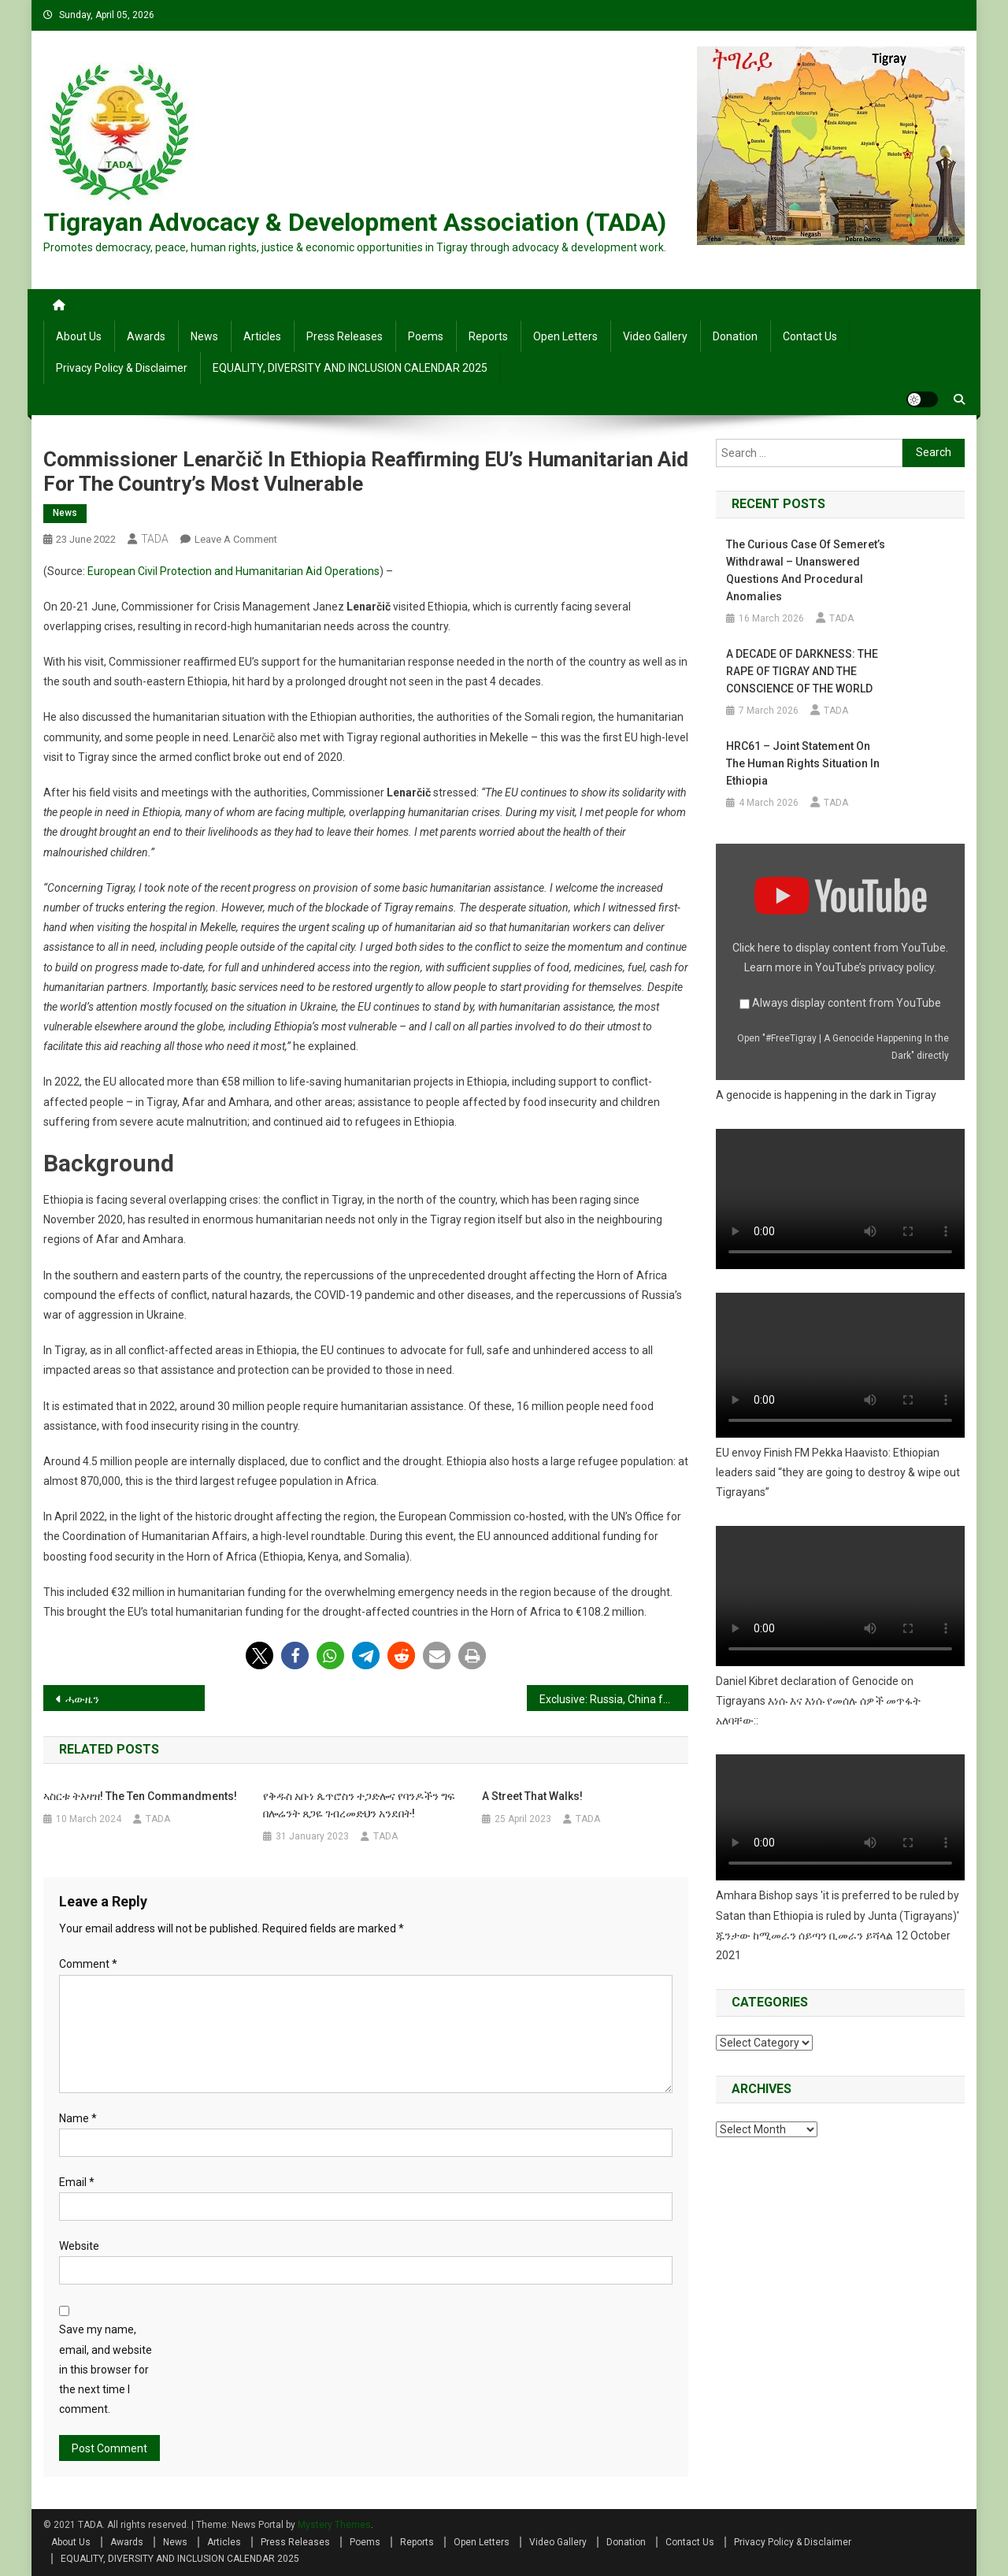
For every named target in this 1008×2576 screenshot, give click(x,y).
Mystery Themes (334, 2524)
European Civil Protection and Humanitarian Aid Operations (233, 571)
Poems (425, 336)
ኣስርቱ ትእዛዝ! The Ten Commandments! (140, 1796)
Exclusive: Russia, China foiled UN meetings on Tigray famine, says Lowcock (613, 1699)
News (204, 336)
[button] (259, 1655)
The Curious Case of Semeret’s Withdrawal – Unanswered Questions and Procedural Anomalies (805, 570)
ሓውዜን (82, 1699)
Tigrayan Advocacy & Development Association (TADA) (354, 222)
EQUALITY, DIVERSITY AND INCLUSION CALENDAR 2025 (350, 368)
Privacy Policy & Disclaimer (121, 368)
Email (76, 2182)
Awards (146, 336)
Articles (262, 336)
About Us (79, 336)
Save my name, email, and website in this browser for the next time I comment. (105, 2369)
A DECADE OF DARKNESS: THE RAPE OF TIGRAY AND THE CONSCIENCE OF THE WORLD (802, 671)
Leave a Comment (236, 539)
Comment (88, 1964)
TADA (155, 539)
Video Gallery (655, 336)
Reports (488, 336)
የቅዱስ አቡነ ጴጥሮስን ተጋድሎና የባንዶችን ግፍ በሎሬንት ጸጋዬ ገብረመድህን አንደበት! (358, 1805)
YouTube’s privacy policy (874, 967)
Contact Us (810, 336)
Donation (735, 336)
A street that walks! (532, 1796)
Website (79, 2246)
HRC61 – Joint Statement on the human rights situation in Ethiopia (803, 763)
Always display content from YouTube (846, 1003)
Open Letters (565, 336)
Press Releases (344, 336)
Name (78, 2118)
